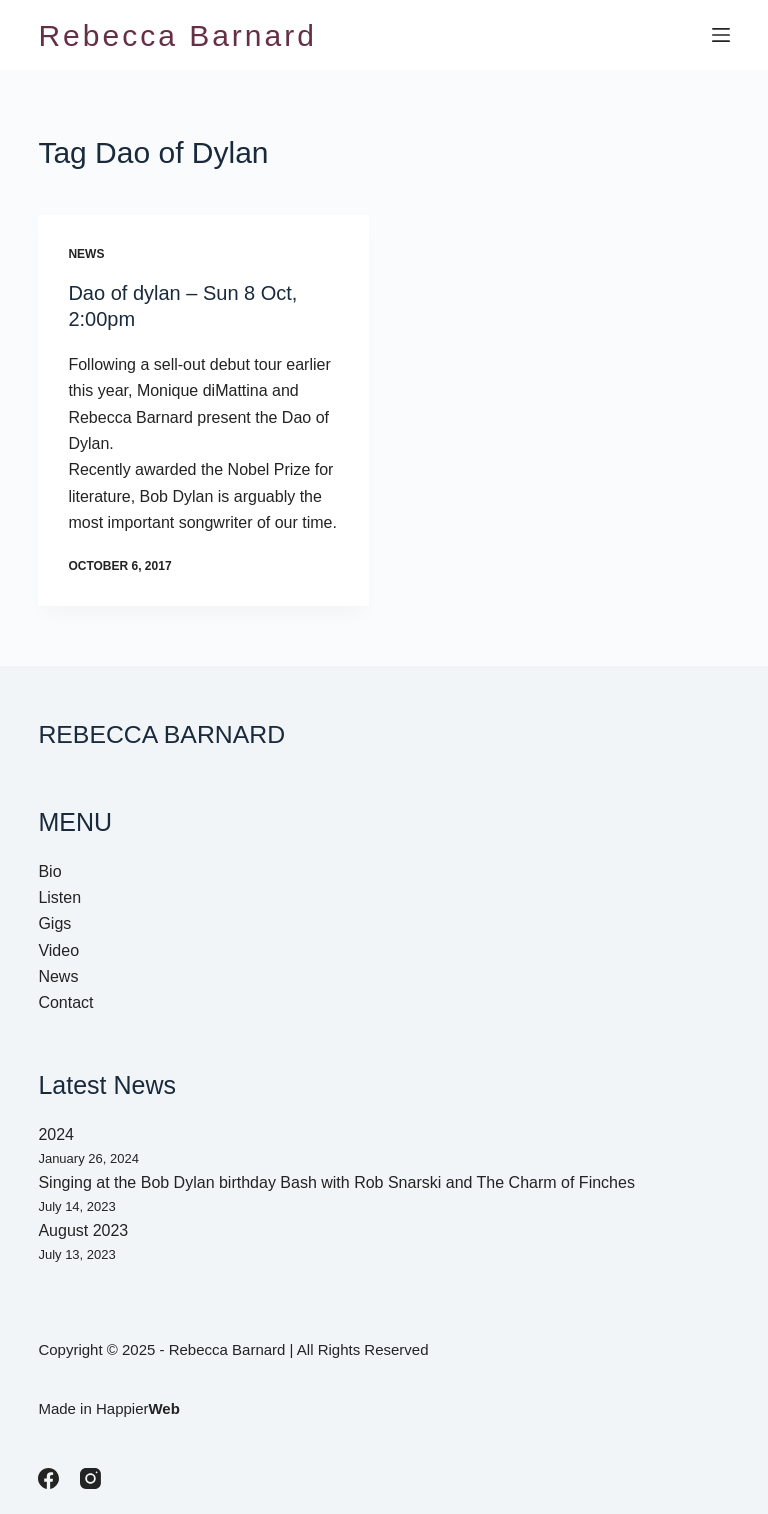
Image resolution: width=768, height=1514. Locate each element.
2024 (56, 1134)
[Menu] (721, 35)
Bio (49, 871)
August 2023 (83, 1230)
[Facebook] (48, 1478)
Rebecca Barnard (177, 35)
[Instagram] (90, 1478)
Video (58, 950)
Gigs (54, 923)
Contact (65, 1002)
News (86, 254)
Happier (138, 1408)
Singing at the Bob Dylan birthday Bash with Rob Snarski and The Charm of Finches (336, 1182)
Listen (59, 897)
